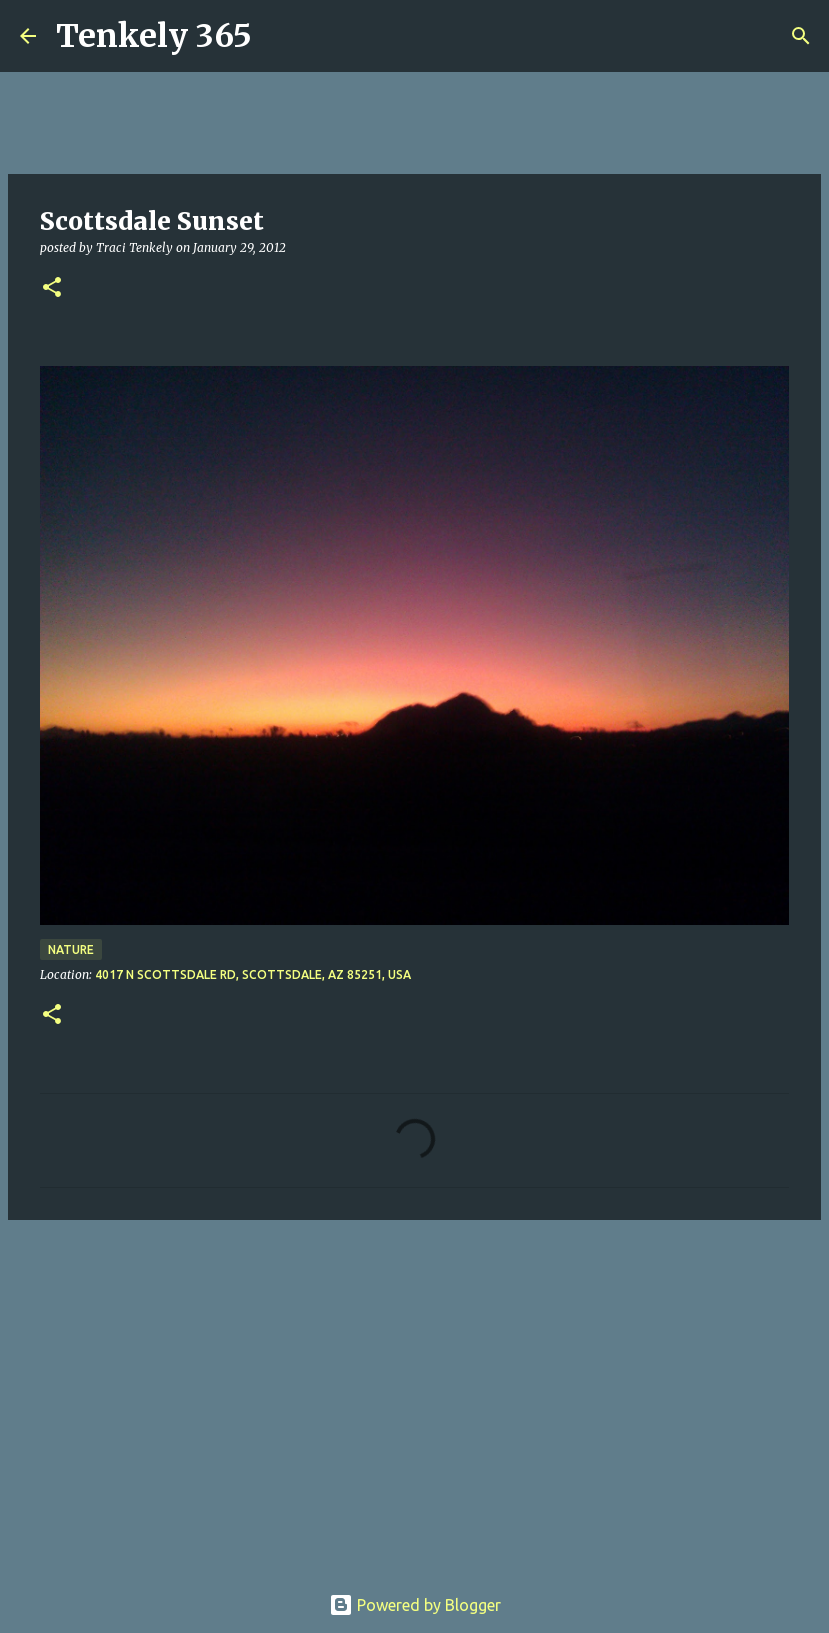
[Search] (280, 36)
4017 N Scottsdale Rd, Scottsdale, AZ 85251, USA (253, 974)
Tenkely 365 (154, 36)
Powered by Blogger (415, 1605)
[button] (52, 288)
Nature (71, 949)
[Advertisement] (414, 1390)
